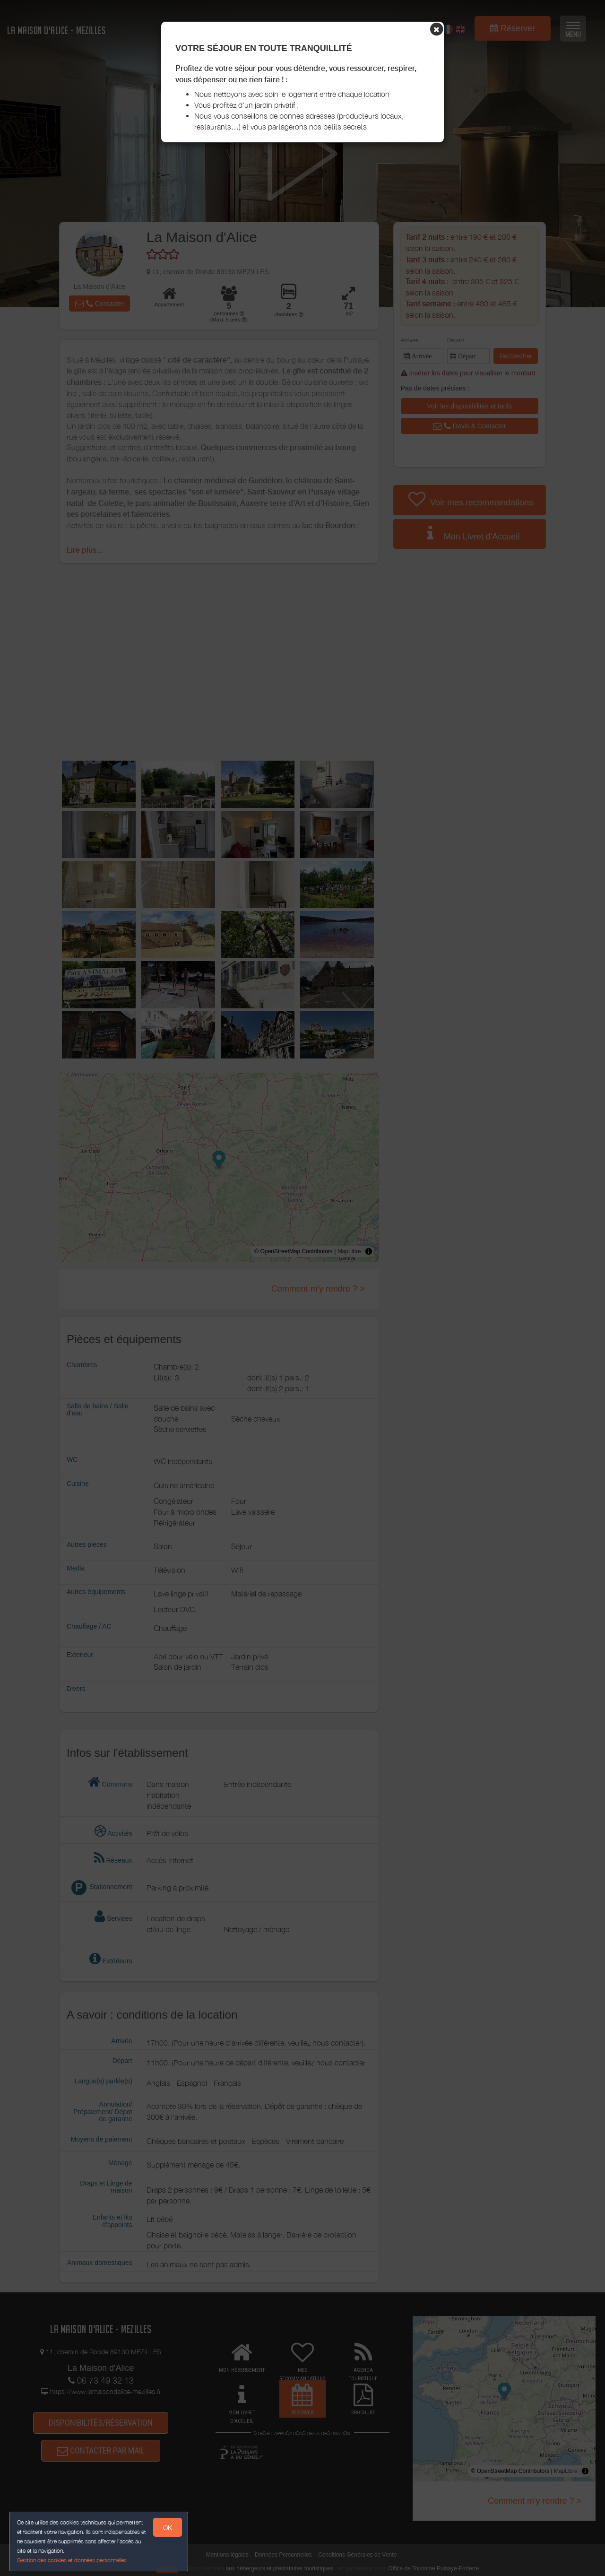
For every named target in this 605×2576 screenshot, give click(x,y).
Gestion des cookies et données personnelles (72, 2560)
